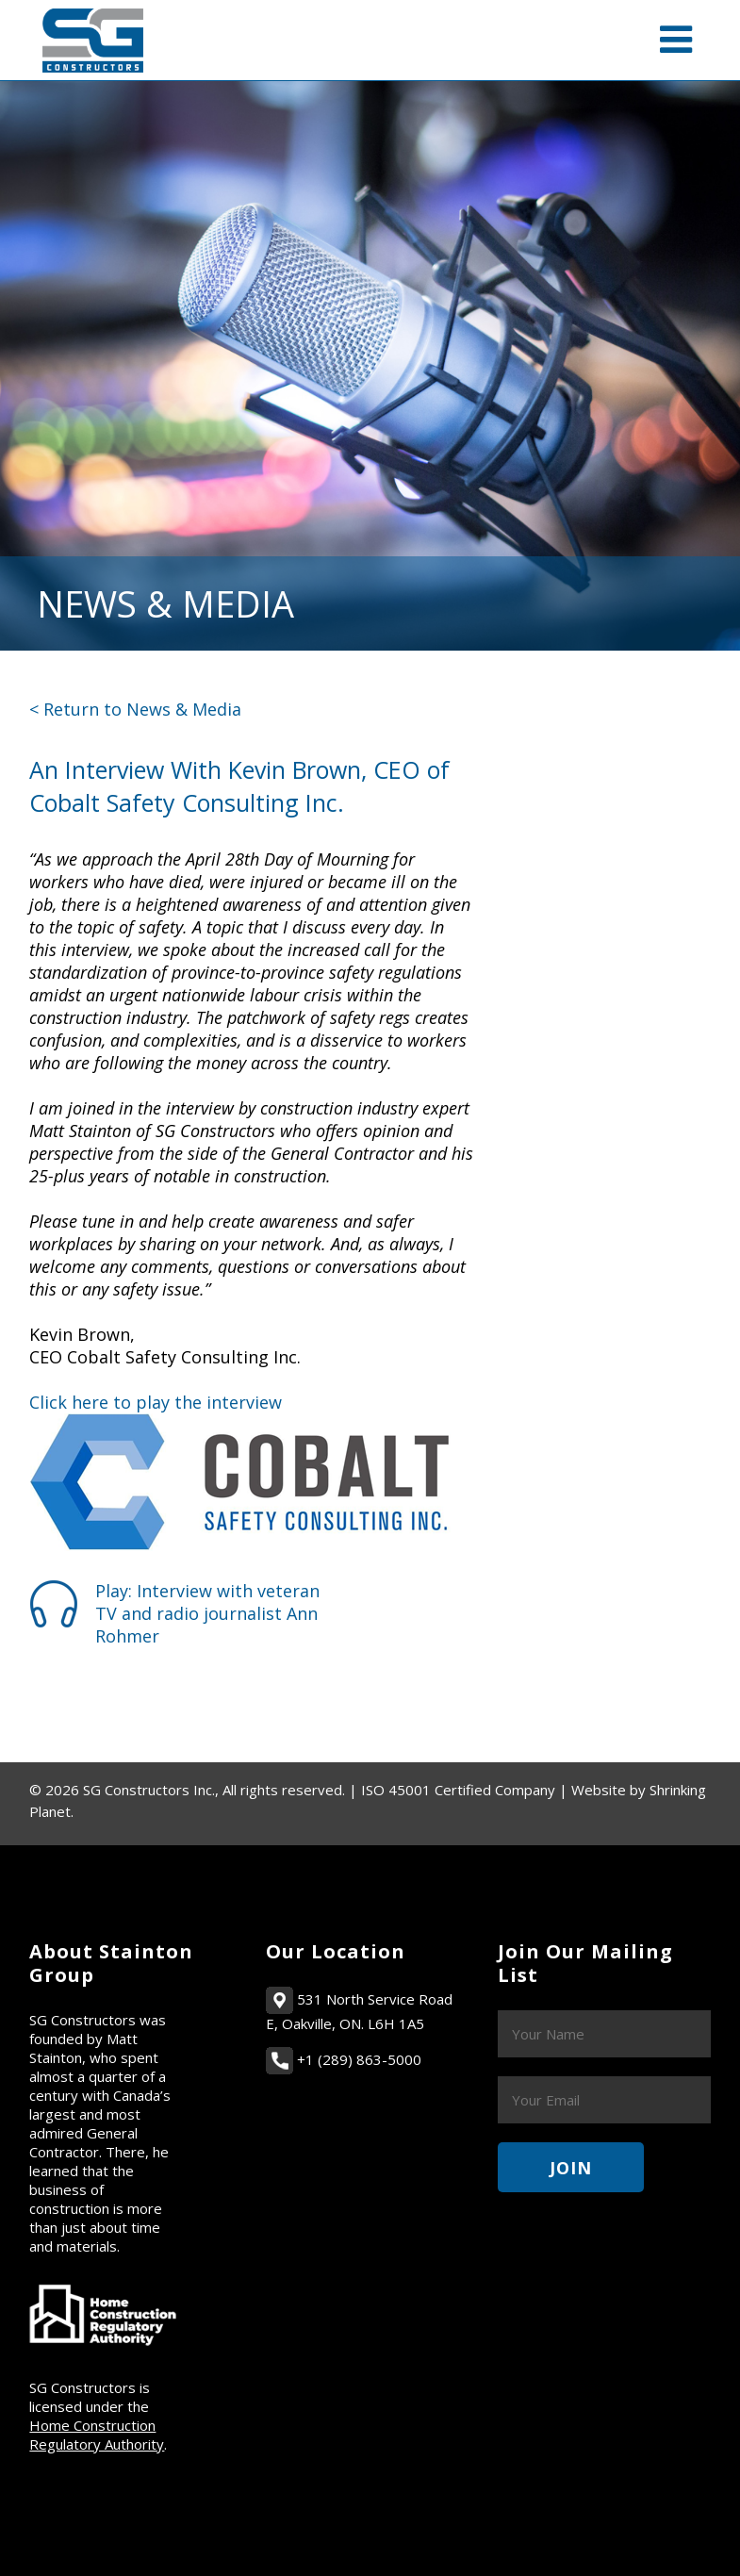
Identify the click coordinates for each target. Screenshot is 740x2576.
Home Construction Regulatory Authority (96, 2434)
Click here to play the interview (155, 1402)
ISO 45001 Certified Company (458, 1789)
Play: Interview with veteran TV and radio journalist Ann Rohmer (207, 1613)
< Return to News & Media (135, 709)
